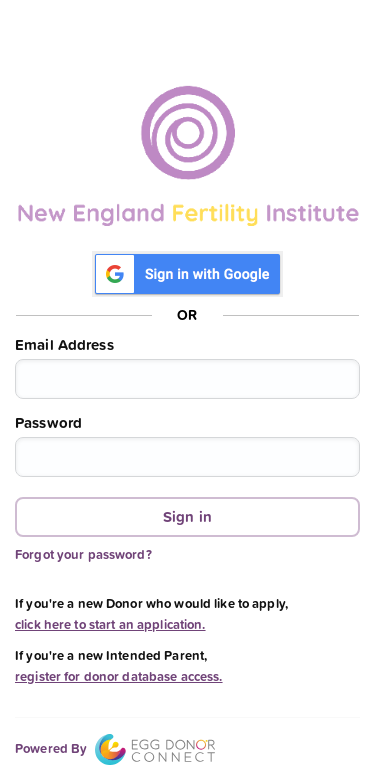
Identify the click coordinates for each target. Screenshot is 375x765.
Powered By (115, 748)
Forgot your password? (83, 554)
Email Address (64, 345)
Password (48, 423)
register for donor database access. (119, 676)
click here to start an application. (110, 624)
